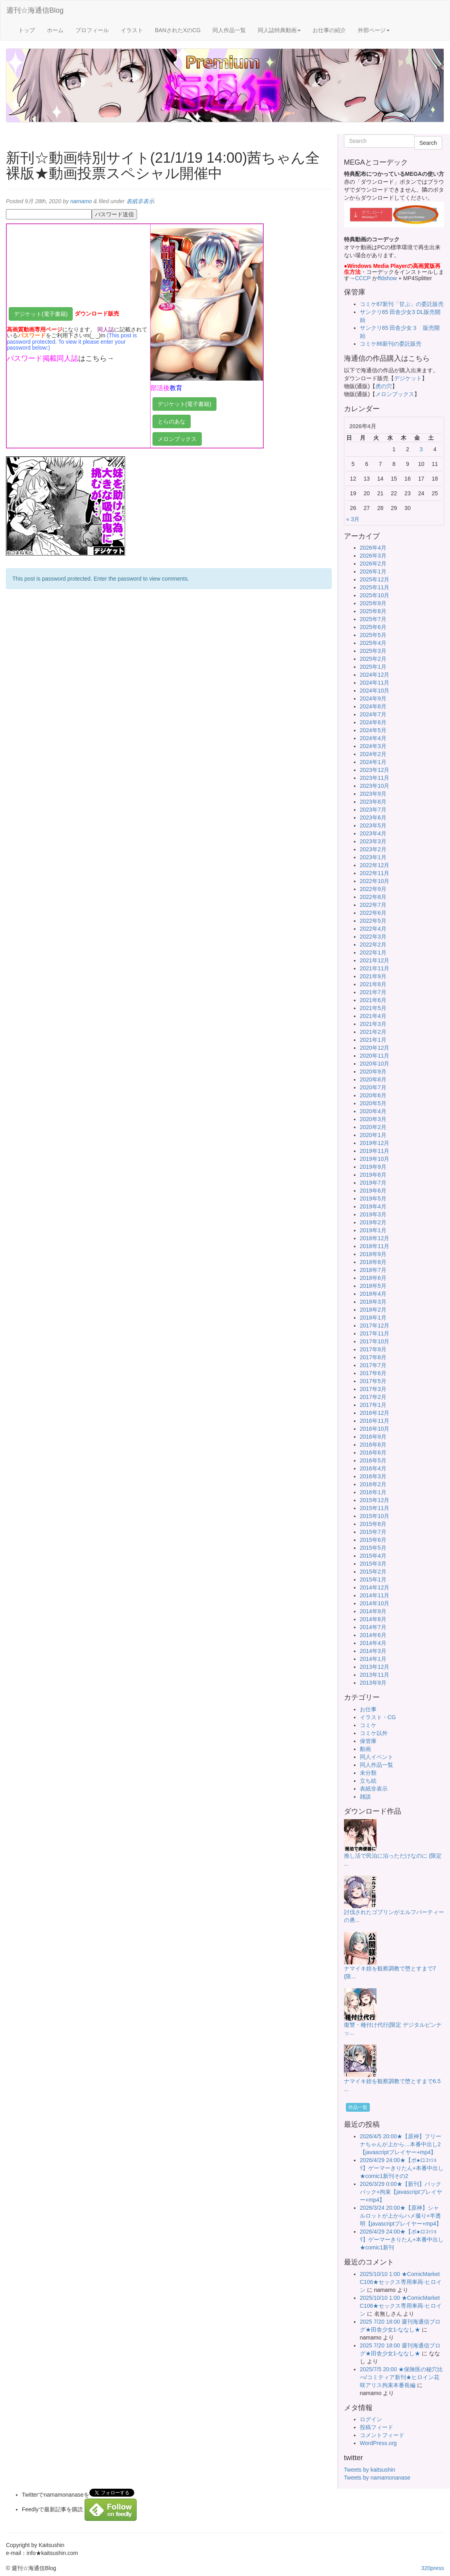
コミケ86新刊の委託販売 (391, 344)
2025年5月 (373, 635)
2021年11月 (375, 968)
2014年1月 (373, 1659)
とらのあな (171, 421)
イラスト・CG (378, 1717)
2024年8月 (373, 706)
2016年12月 (375, 1413)
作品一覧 (357, 2107)
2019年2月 (373, 1222)
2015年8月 (373, 1524)
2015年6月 (373, 1540)
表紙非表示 (140, 201)
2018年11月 (375, 1246)
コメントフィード (382, 2435)
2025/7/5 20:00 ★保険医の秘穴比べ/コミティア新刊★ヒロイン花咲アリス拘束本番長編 (401, 2377)
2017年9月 (373, 1349)
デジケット (408, 378)
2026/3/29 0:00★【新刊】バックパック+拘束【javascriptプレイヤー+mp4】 (401, 2192)
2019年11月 (375, 1151)
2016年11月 (375, 1421)
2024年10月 (375, 690)
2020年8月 (373, 1079)
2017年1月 (373, 1405)
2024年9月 (373, 698)
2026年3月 (373, 555)
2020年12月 (375, 1048)
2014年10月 (375, 1603)
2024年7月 (373, 714)
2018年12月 (375, 1238)
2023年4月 (373, 833)
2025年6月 (373, 627)
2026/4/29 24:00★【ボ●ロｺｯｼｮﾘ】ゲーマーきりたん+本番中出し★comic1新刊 (402, 2239)
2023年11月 (375, 778)
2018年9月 (373, 1254)
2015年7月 (373, 1532)
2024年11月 (375, 682)
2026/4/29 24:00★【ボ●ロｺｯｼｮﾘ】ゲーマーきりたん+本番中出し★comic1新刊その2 (402, 2168)
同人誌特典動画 (279, 30)
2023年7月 (373, 809)
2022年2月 (373, 944)
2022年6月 (373, 913)
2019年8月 (373, 1175)
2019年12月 (375, 1143)
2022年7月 (373, 905)
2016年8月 (373, 1444)
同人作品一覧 (229, 30)
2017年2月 (373, 1397)
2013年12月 (375, 1667)
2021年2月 (373, 1032)
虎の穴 (383, 386)
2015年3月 (373, 1563)
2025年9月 (373, 603)
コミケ (368, 1725)
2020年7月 (373, 1087)
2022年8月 (373, 897)
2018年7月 (373, 1270)
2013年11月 (375, 1675)
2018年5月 (373, 1286)
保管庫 (368, 1741)
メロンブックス (177, 439)
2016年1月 (373, 1492)
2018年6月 (373, 1278)
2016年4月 (373, 1468)
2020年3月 (373, 1119)
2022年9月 (373, 889)
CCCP (363, 278)
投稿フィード (376, 2427)
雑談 (365, 1796)
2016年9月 (373, 1436)
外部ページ (374, 30)
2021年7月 (373, 992)
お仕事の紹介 (329, 30)
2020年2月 (373, 1127)
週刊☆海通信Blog (35, 10)
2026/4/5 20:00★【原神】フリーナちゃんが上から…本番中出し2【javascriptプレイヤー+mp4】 (400, 2144)
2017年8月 (373, 1357)
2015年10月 (375, 1516)
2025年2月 (373, 659)
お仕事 (368, 1709)
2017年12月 (375, 1325)
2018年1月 (373, 1317)
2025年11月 (375, 587)
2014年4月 (373, 1643)
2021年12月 (375, 960)
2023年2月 (373, 849)
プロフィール (92, 30)
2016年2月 (373, 1484)
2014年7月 (373, 1627)
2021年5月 (373, 1008)
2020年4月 (373, 1111)
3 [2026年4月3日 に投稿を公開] (421, 449)
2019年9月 (373, 1167)
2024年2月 (373, 754)
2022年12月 (375, 865)
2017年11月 (375, 1333)
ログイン (371, 2419)
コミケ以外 (374, 1733)
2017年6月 (373, 1373)
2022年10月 (375, 881)
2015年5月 (373, 1548)
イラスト (132, 30)
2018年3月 (373, 1302)
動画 (365, 1749)
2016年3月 (373, 1476)
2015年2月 (373, 1571)
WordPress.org (378, 2443)
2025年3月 (373, 651)
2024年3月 (373, 746)
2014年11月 (375, 1595)
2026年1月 (373, 571)
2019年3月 (373, 1214)
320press (432, 2568)
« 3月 (352, 519)
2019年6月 (373, 1190)
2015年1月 (373, 1579)
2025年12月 (375, 579)
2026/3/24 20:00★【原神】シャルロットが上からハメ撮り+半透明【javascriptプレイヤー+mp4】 (401, 2216)
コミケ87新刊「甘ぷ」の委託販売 (402, 304)
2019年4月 (373, 1206)
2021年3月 (373, 1024)
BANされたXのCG (178, 30)
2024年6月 (373, 722)
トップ (26, 30)
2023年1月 (373, 857)
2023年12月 (375, 770)
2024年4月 (373, 738)
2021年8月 (373, 984)
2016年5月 (373, 1460)
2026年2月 (373, 563)
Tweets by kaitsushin (369, 2469)
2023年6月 (373, 817)
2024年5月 (373, 730)
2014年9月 (373, 1611)
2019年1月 (373, 1230)
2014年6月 (373, 1635)
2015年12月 (375, 1500)
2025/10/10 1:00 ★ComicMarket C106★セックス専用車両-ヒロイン (401, 2282)
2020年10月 (375, 1063)
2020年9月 (373, 1071)
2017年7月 (373, 1365)
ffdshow (388, 278)
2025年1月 (373, 667)
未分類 (368, 1773)
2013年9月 (373, 1682)
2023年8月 (373, 801)
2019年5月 (373, 1198)
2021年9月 (373, 976)
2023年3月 (373, 841)
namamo (81, 201)
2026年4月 (373, 547)
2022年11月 (375, 873)
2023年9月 (373, 794)
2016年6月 (373, 1452)
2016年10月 (375, 1429)
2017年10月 (375, 1341)
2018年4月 (373, 1294)
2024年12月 (375, 674)
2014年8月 (373, 1619)
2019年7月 (373, 1182)
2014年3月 (373, 1651)
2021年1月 (373, 1040)
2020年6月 (373, 1095)
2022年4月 (373, 928)
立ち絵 (368, 1781)
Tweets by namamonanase (377, 2477)
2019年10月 (375, 1159)
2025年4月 (373, 643)
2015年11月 (375, 1508)
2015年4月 (373, 1556)
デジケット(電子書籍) (41, 314)
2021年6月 (373, 1000)
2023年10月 (375, 786)
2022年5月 (373, 921)
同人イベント (376, 1757)
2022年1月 (373, 952)
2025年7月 (373, 619)
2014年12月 (375, 1587)
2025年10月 (375, 595)
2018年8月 (373, 1262)
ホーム (55, 30)
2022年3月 (373, 936)
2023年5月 (373, 825)
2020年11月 (375, 1055)
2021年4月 (373, 1016)
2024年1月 (373, 762)
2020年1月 (373, 1135)
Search (428, 143)
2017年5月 (373, 1381)
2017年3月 (373, 1389)
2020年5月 (373, 1103)
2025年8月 (373, 611)
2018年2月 (373, 1309)
